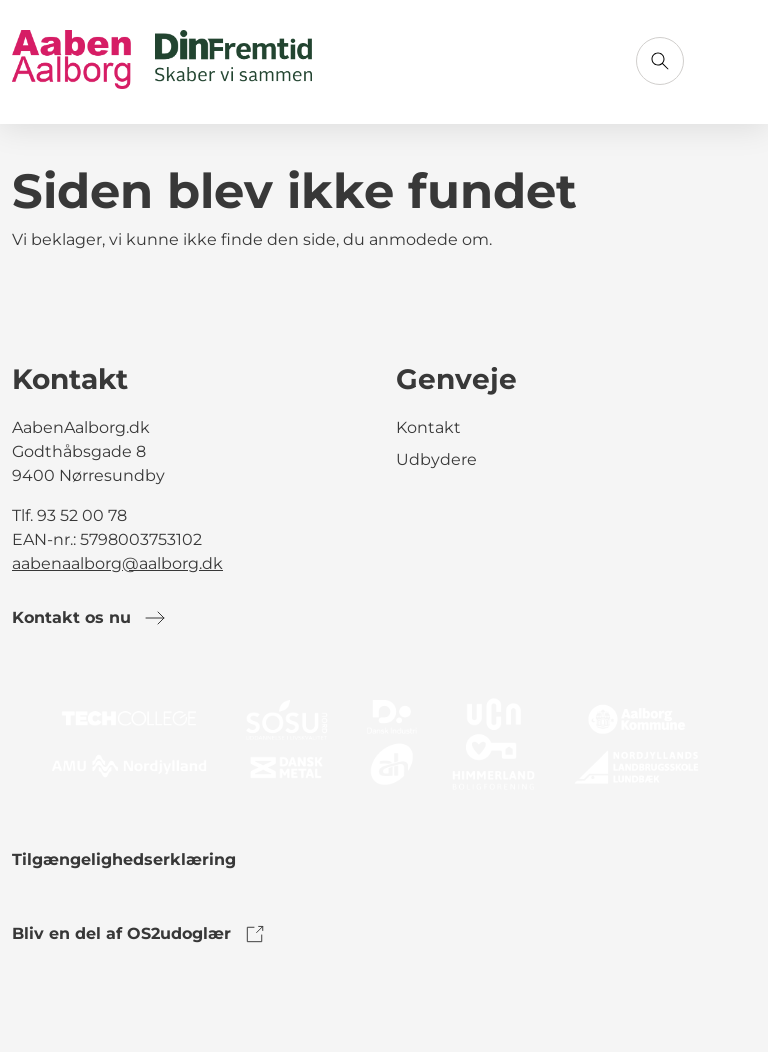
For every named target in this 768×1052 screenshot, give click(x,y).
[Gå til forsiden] (162, 61)
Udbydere (436, 459)
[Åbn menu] (732, 61)
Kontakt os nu (89, 618)
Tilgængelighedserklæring (124, 859)
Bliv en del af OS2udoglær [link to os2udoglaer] (139, 934)
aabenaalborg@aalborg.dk (117, 563)
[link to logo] (384, 742)
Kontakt (428, 427)
